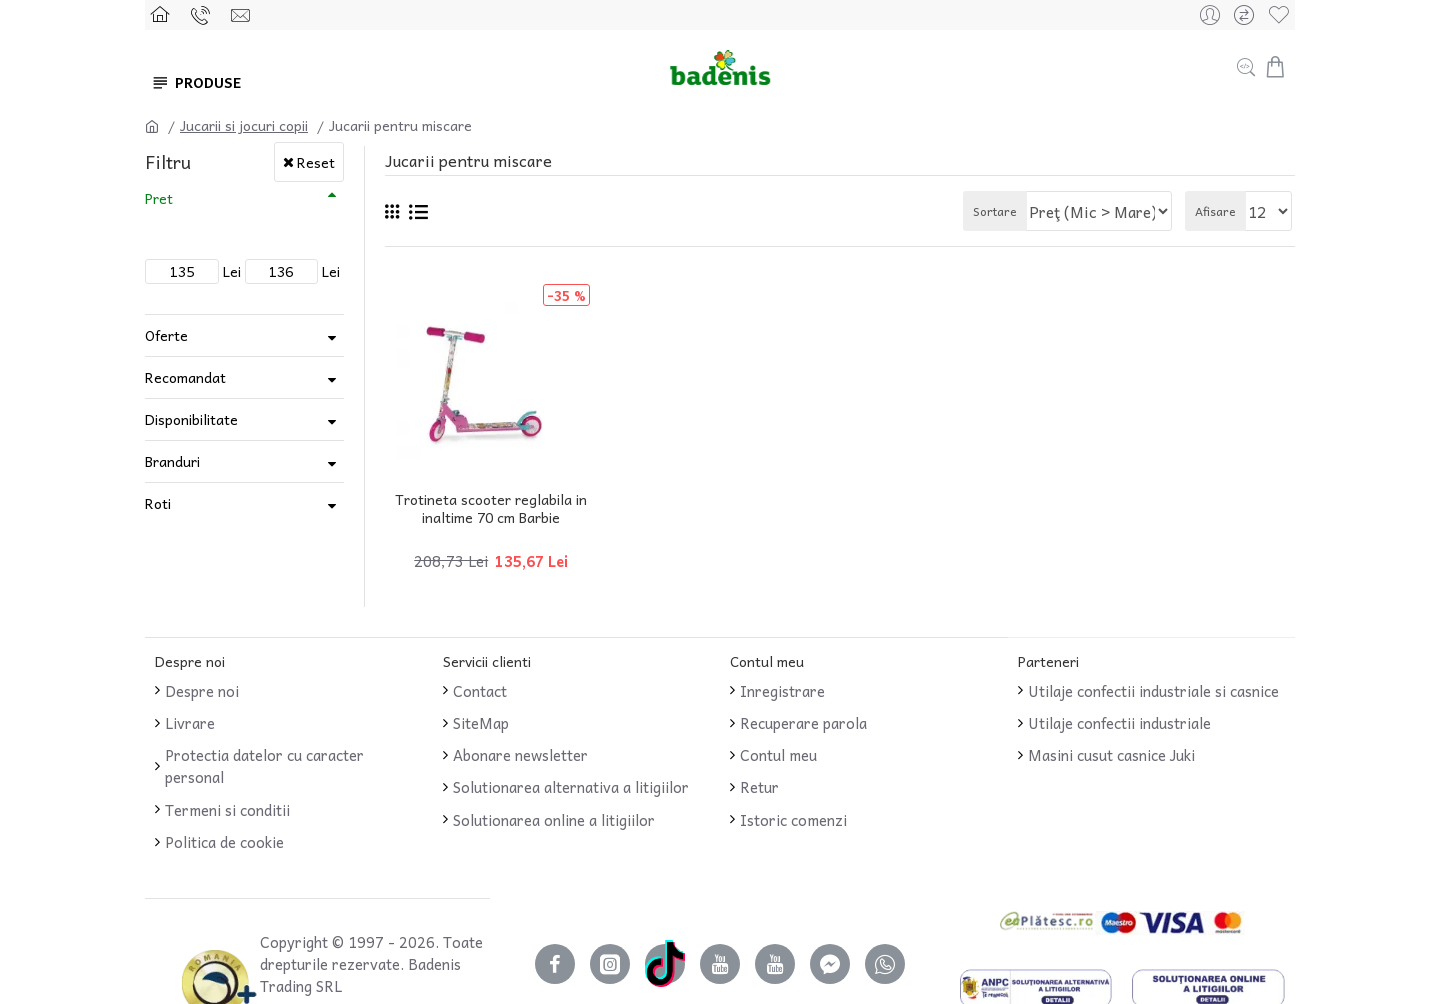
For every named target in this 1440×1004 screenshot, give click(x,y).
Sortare (1011, 211)
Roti (158, 503)
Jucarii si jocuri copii (244, 125)
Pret (159, 198)
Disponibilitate (191, 419)
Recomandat (185, 377)
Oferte (166, 335)
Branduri (172, 461)
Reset (316, 162)
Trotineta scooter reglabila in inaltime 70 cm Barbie (491, 508)
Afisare (1221, 211)
